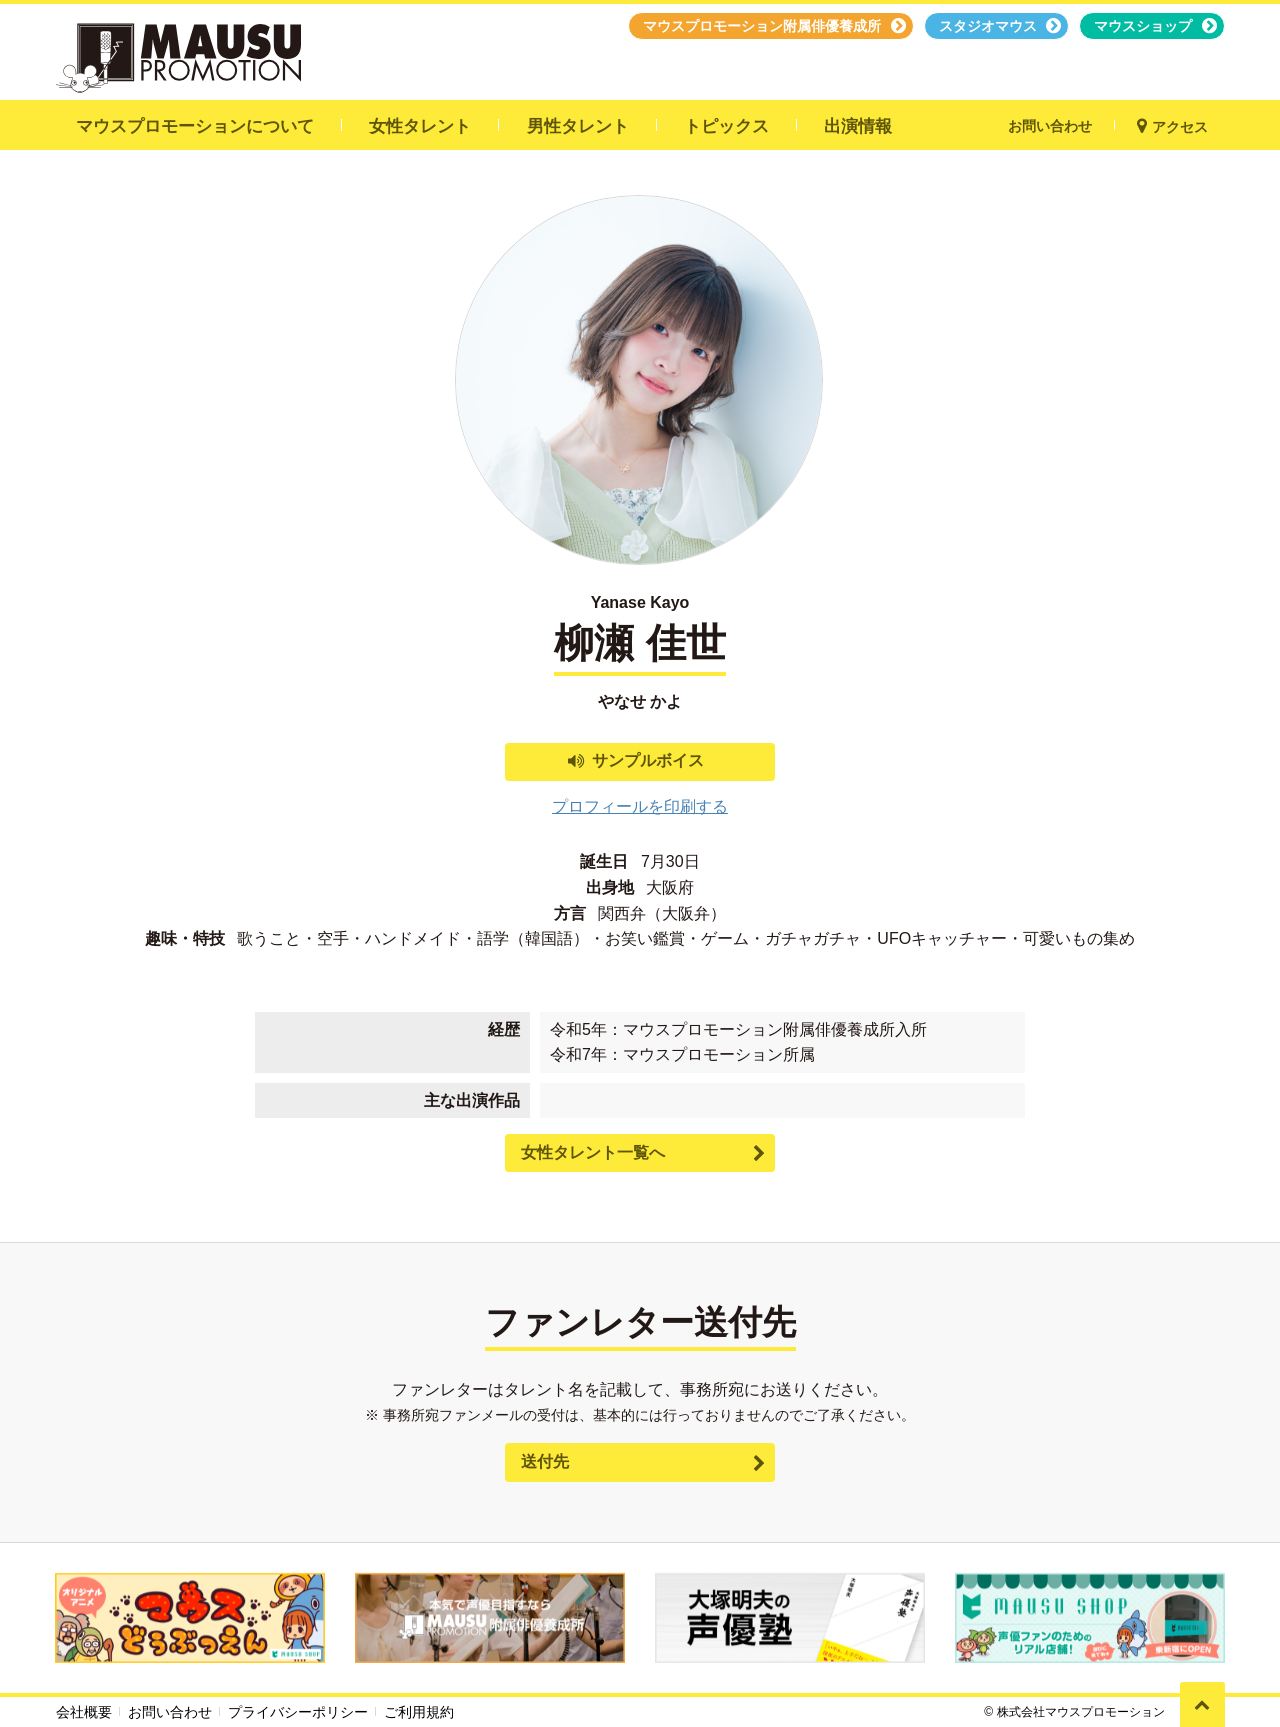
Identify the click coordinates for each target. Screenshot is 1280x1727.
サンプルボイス (648, 760)
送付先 (545, 1461)
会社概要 (84, 1712)
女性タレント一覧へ (593, 1152)
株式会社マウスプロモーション (1081, 1712)
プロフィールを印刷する (640, 806)
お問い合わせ (170, 1712)
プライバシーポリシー (298, 1712)
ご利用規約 (419, 1712)
